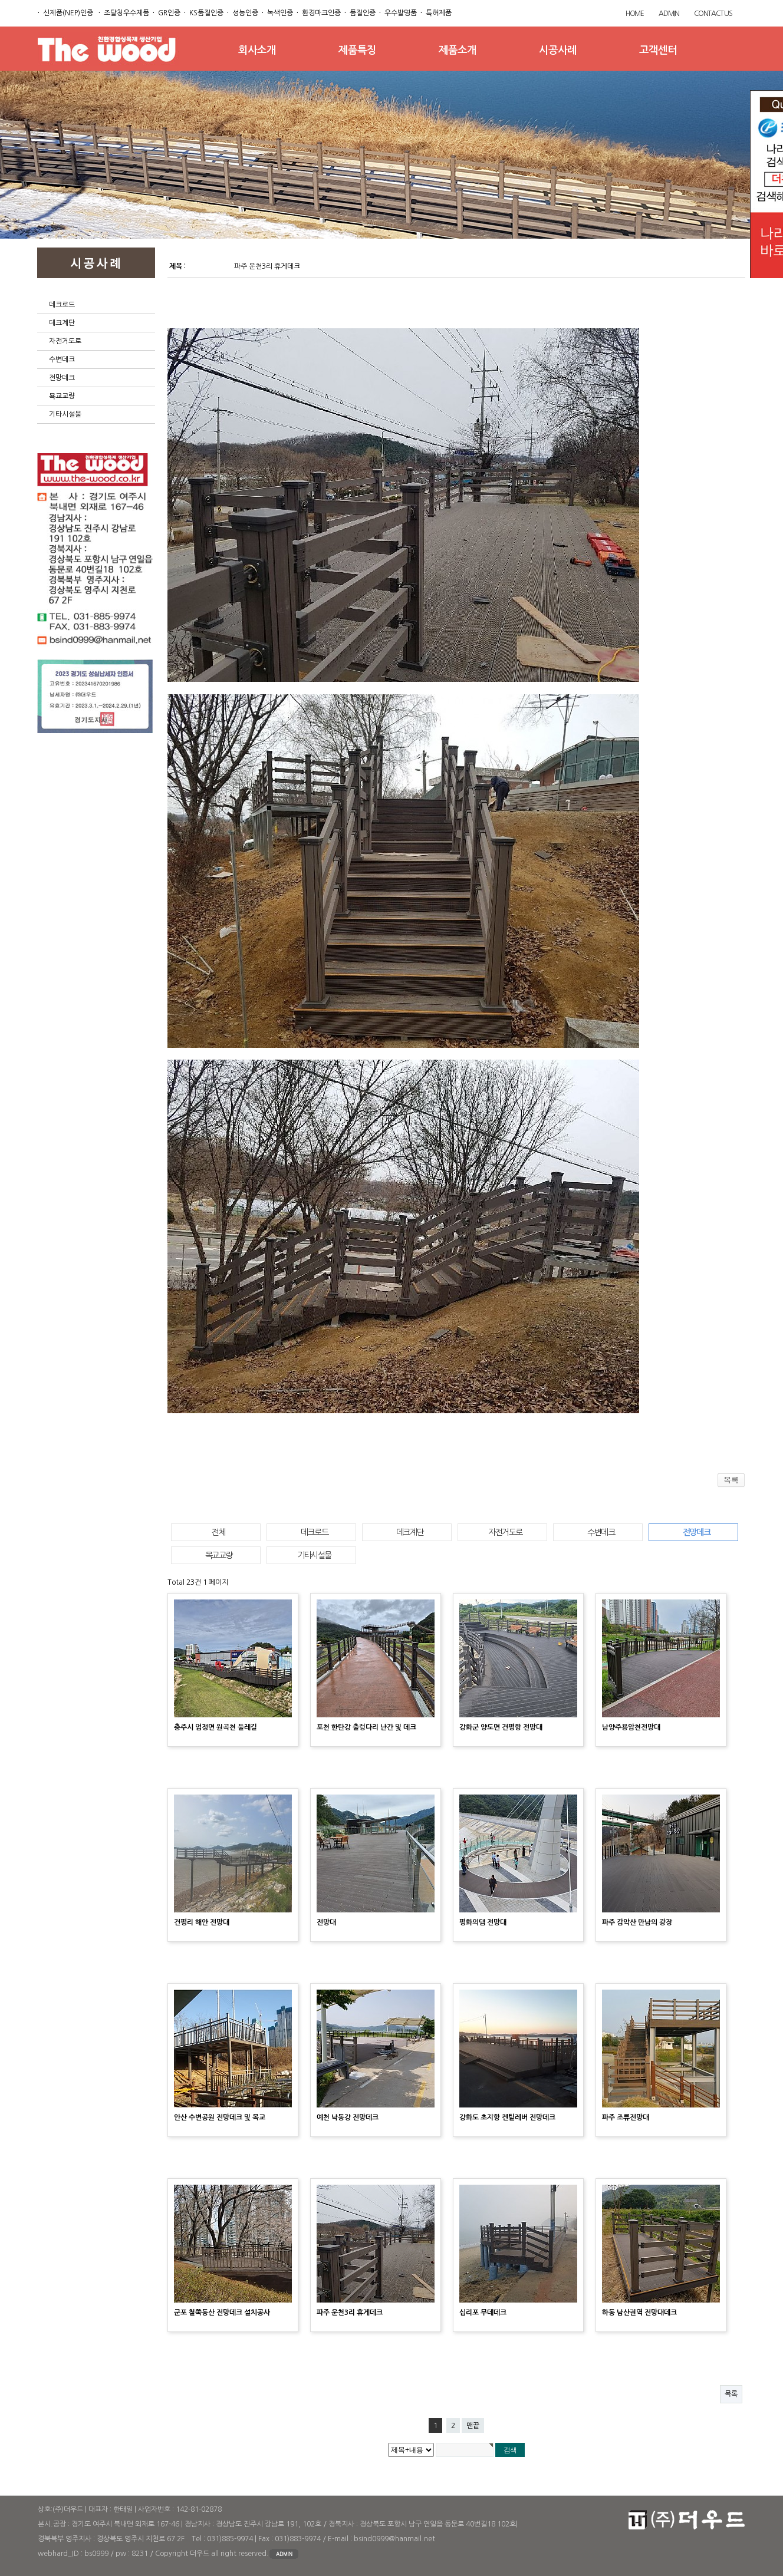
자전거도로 (65, 341)
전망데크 (62, 377)
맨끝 (472, 2425)
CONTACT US (713, 13)
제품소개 (457, 50)
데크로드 (62, 304)
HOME (635, 13)
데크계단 (62, 322)
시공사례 (558, 50)
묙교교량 (62, 396)
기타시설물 (65, 414)
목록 (731, 2393)
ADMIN (669, 13)
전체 (218, 1532)
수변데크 (62, 359)
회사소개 (257, 50)
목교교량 (218, 1555)
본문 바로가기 (0, 0)
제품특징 (357, 50)
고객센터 (658, 50)
